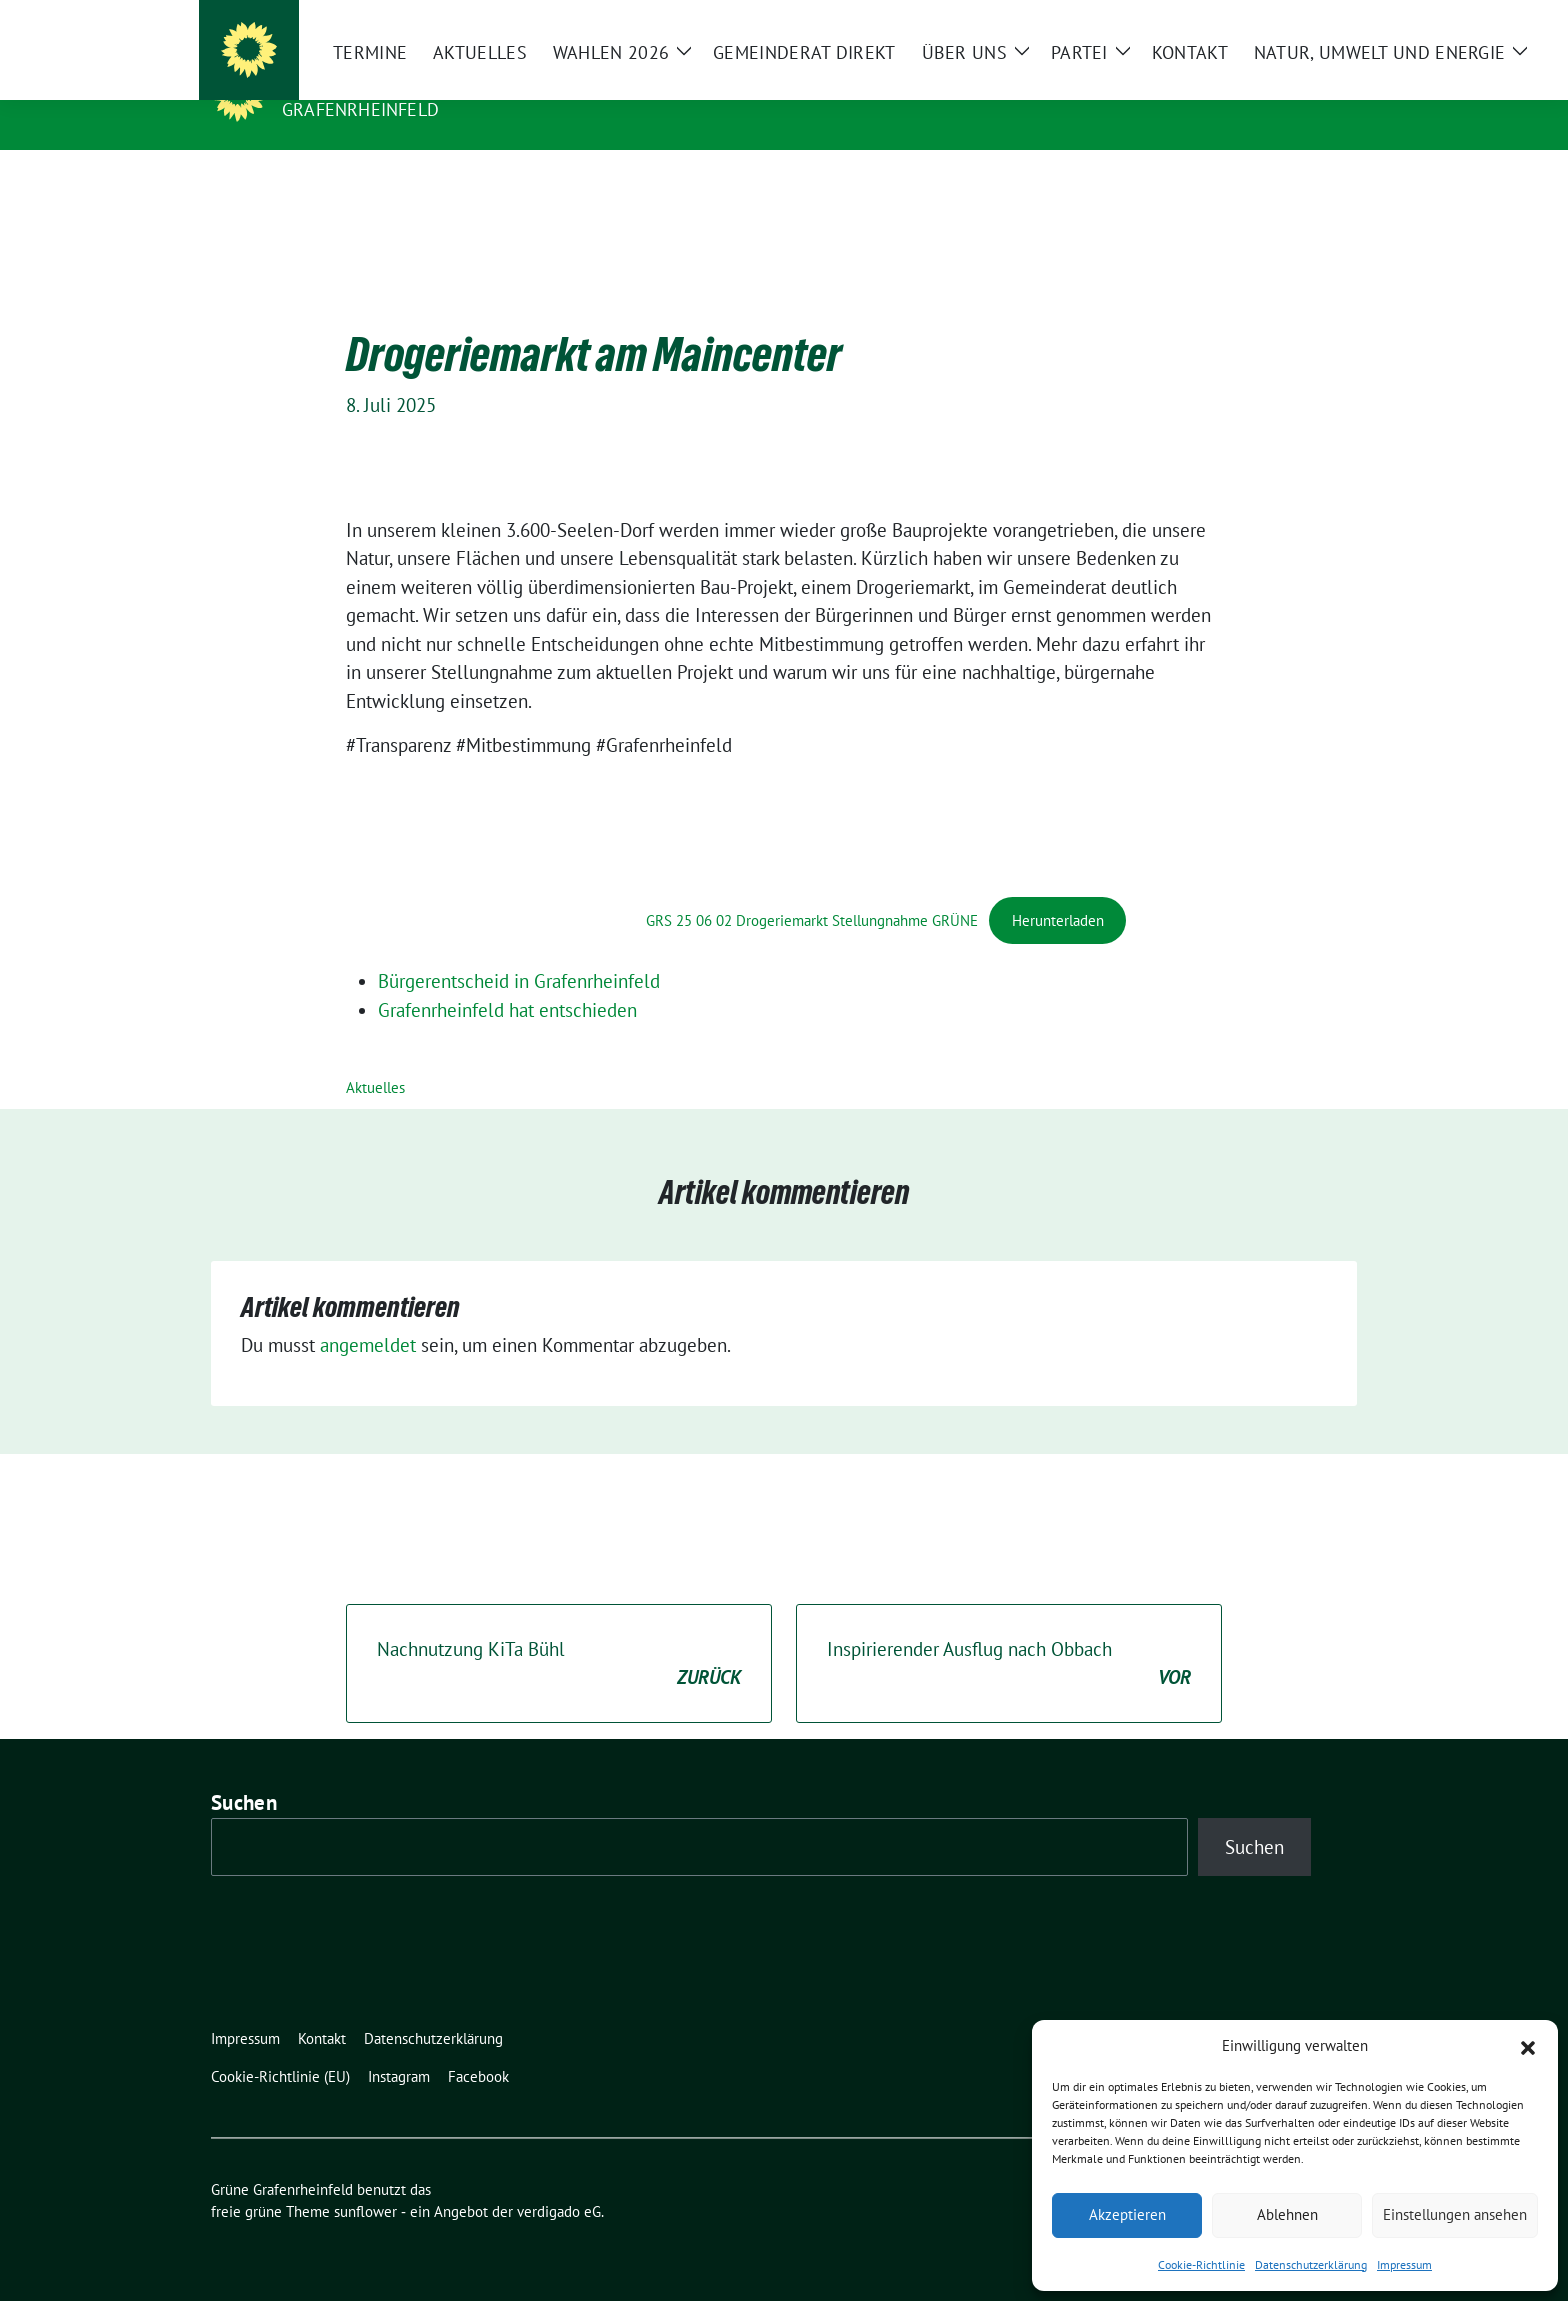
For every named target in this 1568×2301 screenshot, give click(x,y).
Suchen (244, 1771)
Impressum (1404, 2264)
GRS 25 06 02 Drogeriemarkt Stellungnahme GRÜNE (812, 889)
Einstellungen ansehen (1455, 2214)
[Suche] (1293, 19)
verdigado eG (559, 2180)
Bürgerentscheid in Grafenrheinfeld (519, 950)
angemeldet (368, 1314)
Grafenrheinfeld (360, 109)
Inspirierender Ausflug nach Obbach (1009, 1633)
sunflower (365, 2180)
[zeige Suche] (1321, 19)
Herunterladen (1058, 889)
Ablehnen (1287, 2214)
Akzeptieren (1127, 2214)
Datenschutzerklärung (1311, 2264)
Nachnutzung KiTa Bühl (559, 1633)
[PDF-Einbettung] (496, 820)
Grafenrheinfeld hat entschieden (507, 979)
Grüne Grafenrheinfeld (410, 81)
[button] (1528, 2046)
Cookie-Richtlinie (1201, 2264)
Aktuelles (375, 1056)
